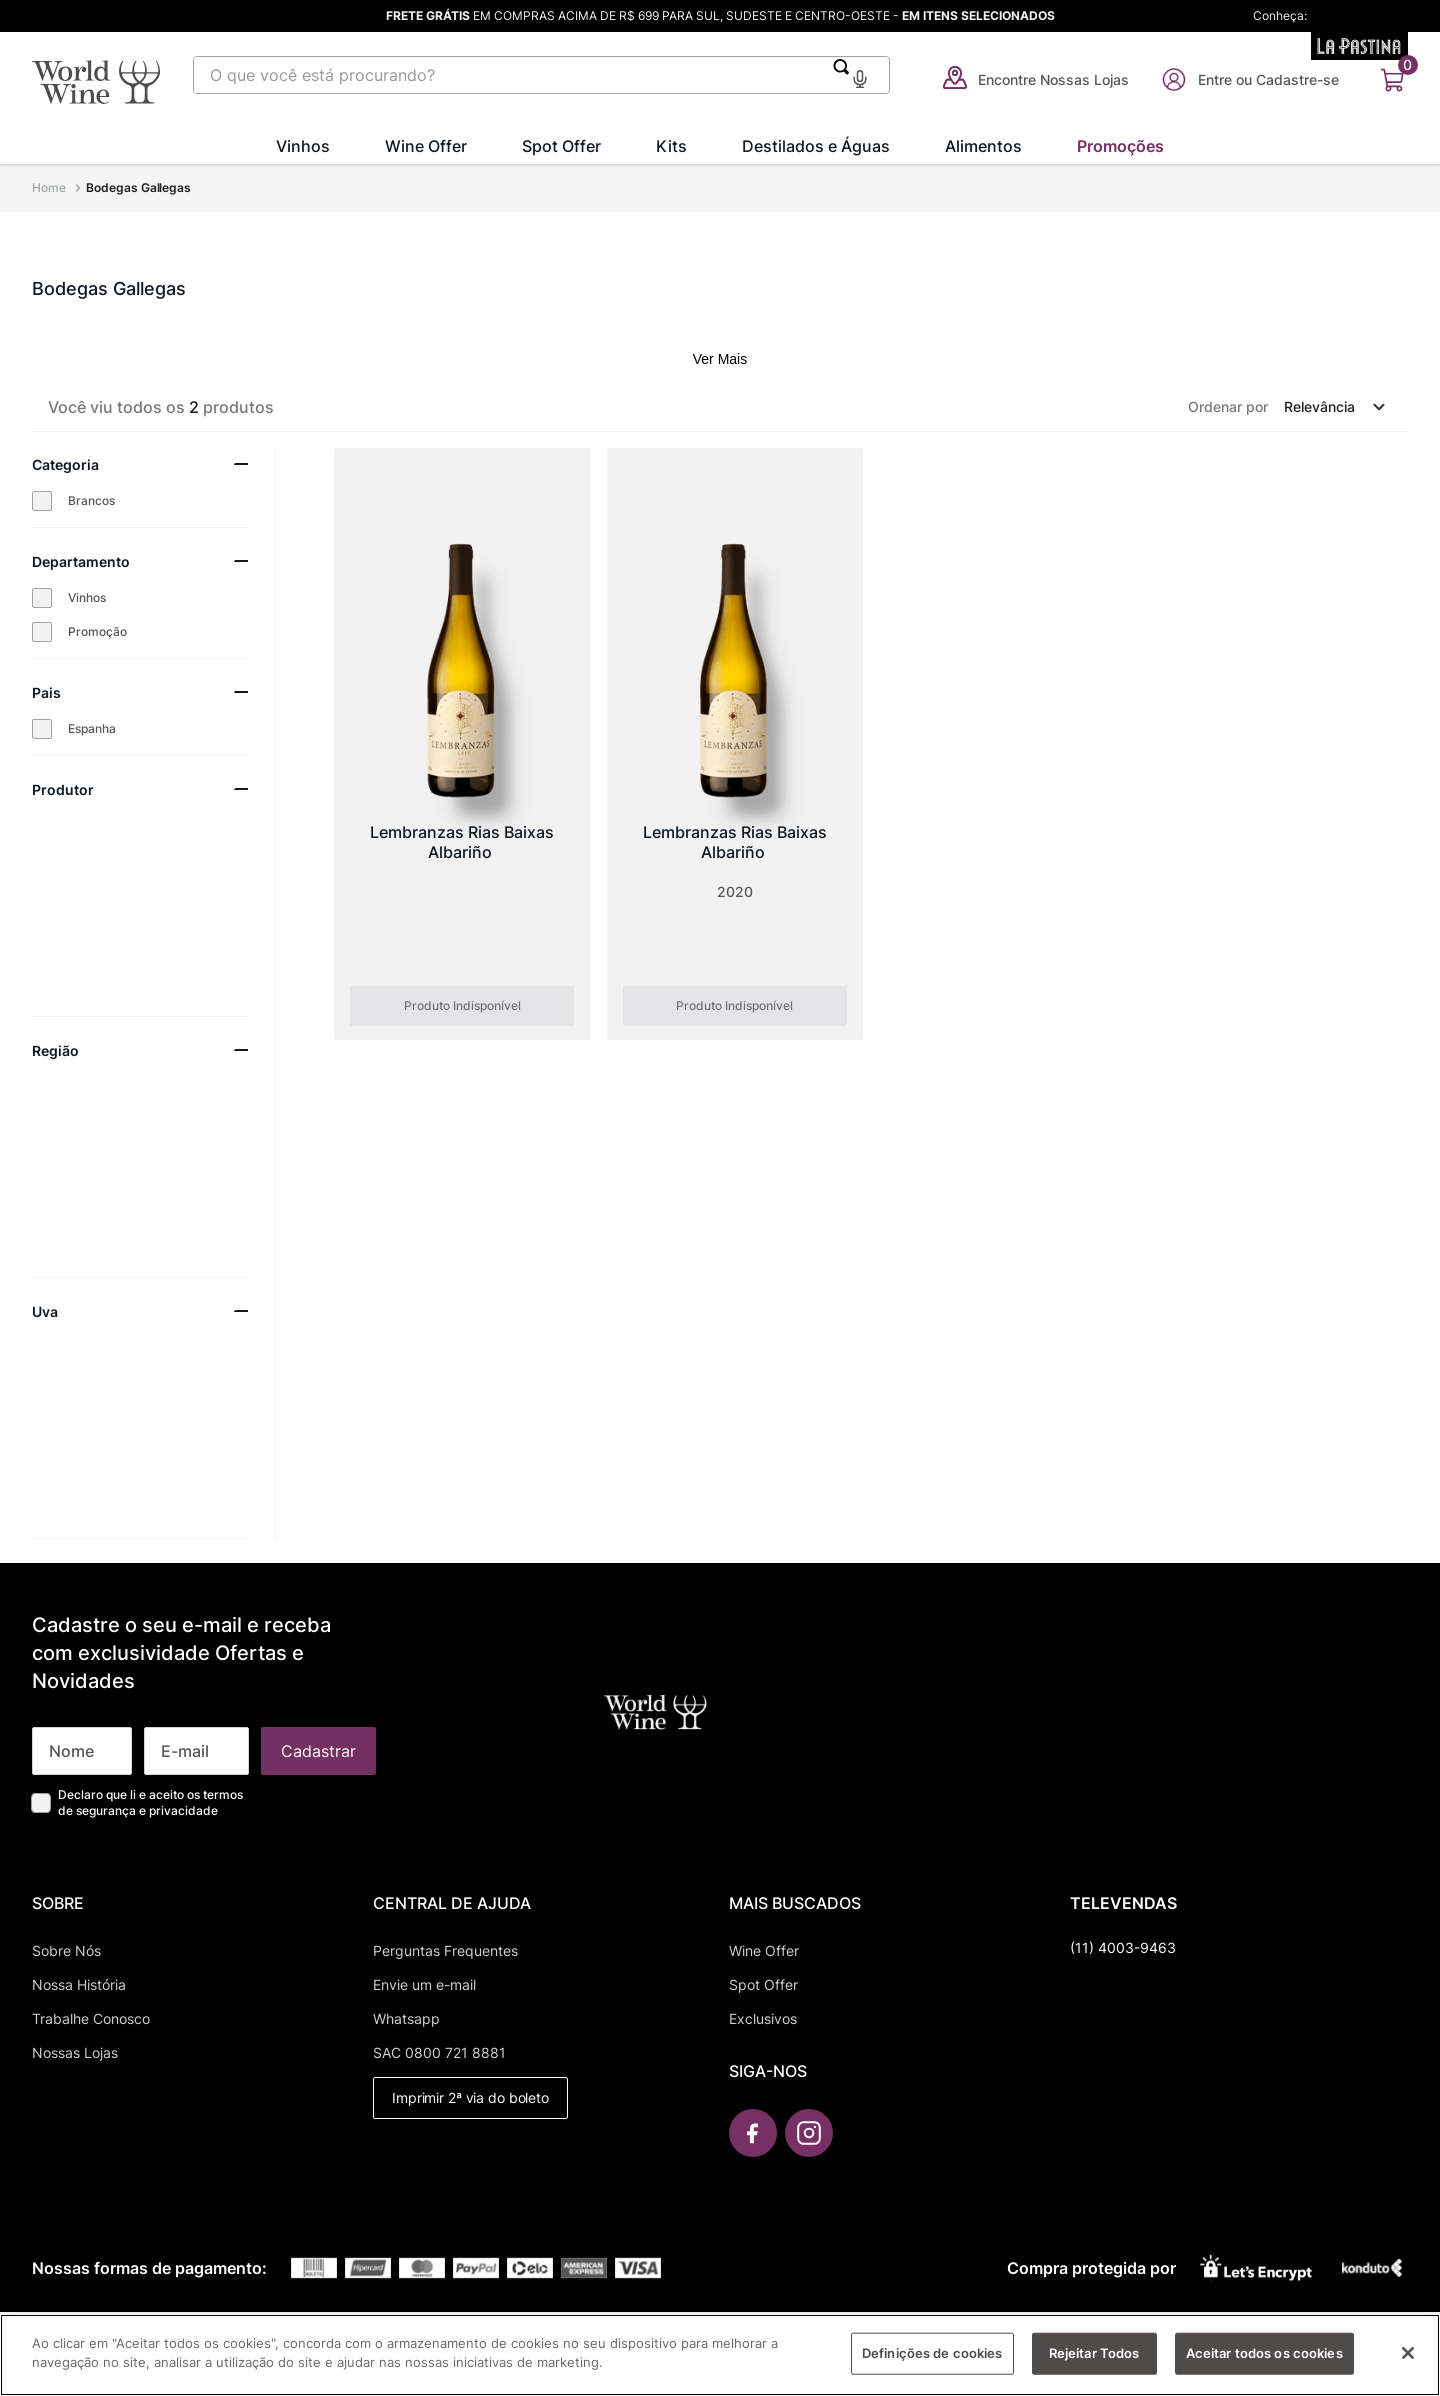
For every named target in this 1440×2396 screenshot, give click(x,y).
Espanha (92, 728)
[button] (860, 76)
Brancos (91, 500)
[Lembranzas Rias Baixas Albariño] (462, 744)
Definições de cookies (932, 2367)
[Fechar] (1408, 2367)
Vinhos (87, 597)
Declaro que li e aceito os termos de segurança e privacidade (150, 1802)
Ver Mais (720, 359)
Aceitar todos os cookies (1264, 2367)
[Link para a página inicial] (51, 188)
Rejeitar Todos (1094, 2367)
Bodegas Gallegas (138, 187)
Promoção (97, 631)
